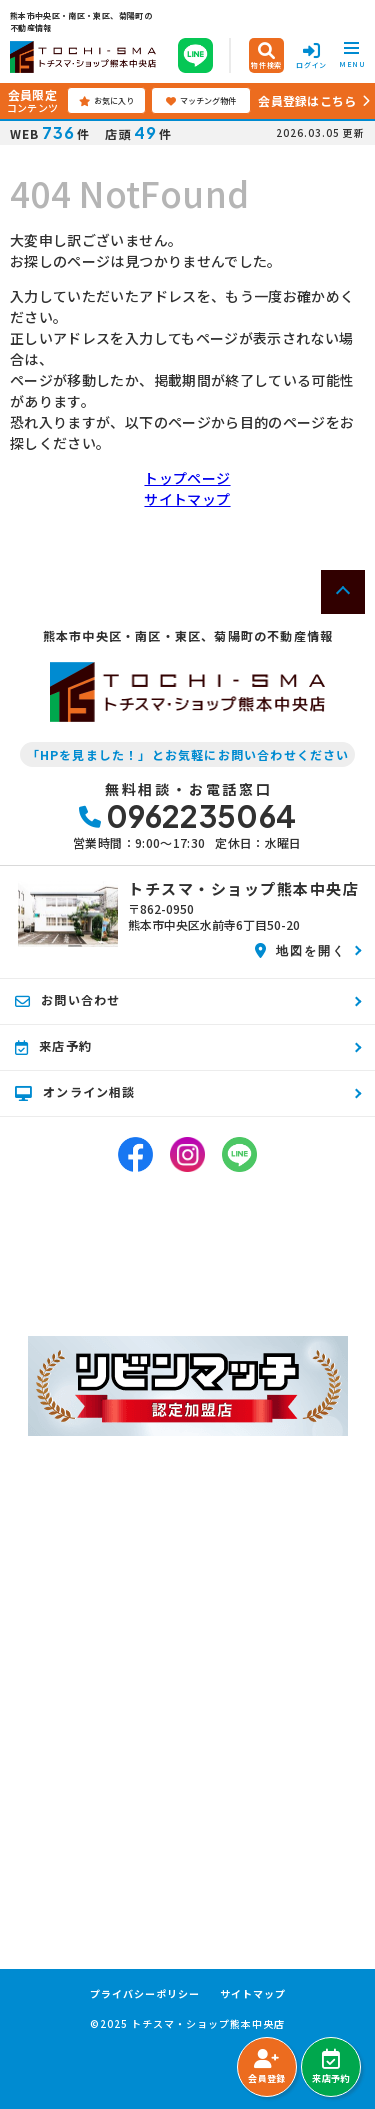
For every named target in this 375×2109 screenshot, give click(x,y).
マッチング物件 (201, 101)
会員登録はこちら (307, 100)
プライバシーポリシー (145, 1994)
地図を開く (300, 950)
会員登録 (266, 2067)
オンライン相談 (75, 1092)
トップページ (187, 478)
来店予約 (330, 2067)
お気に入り (106, 101)
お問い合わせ (67, 1000)
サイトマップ (187, 499)
